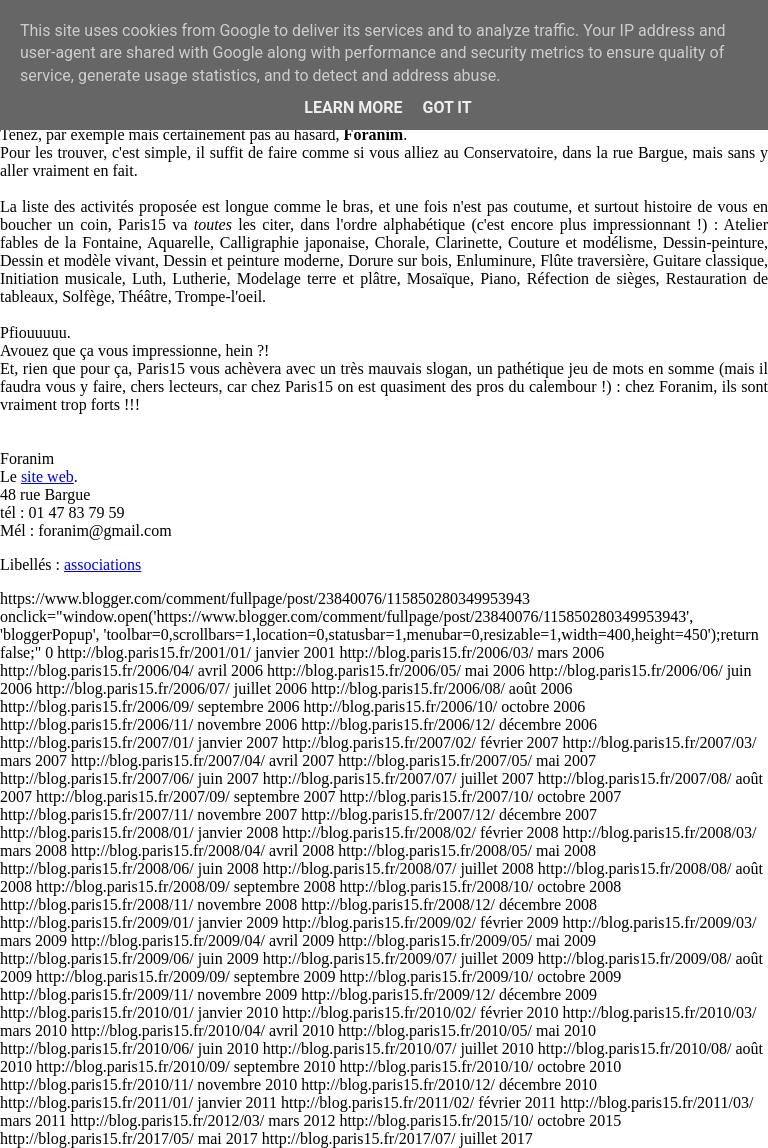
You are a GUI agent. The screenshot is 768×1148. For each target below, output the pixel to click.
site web (47, 476)
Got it (446, 107)
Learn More (353, 107)
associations (102, 564)
